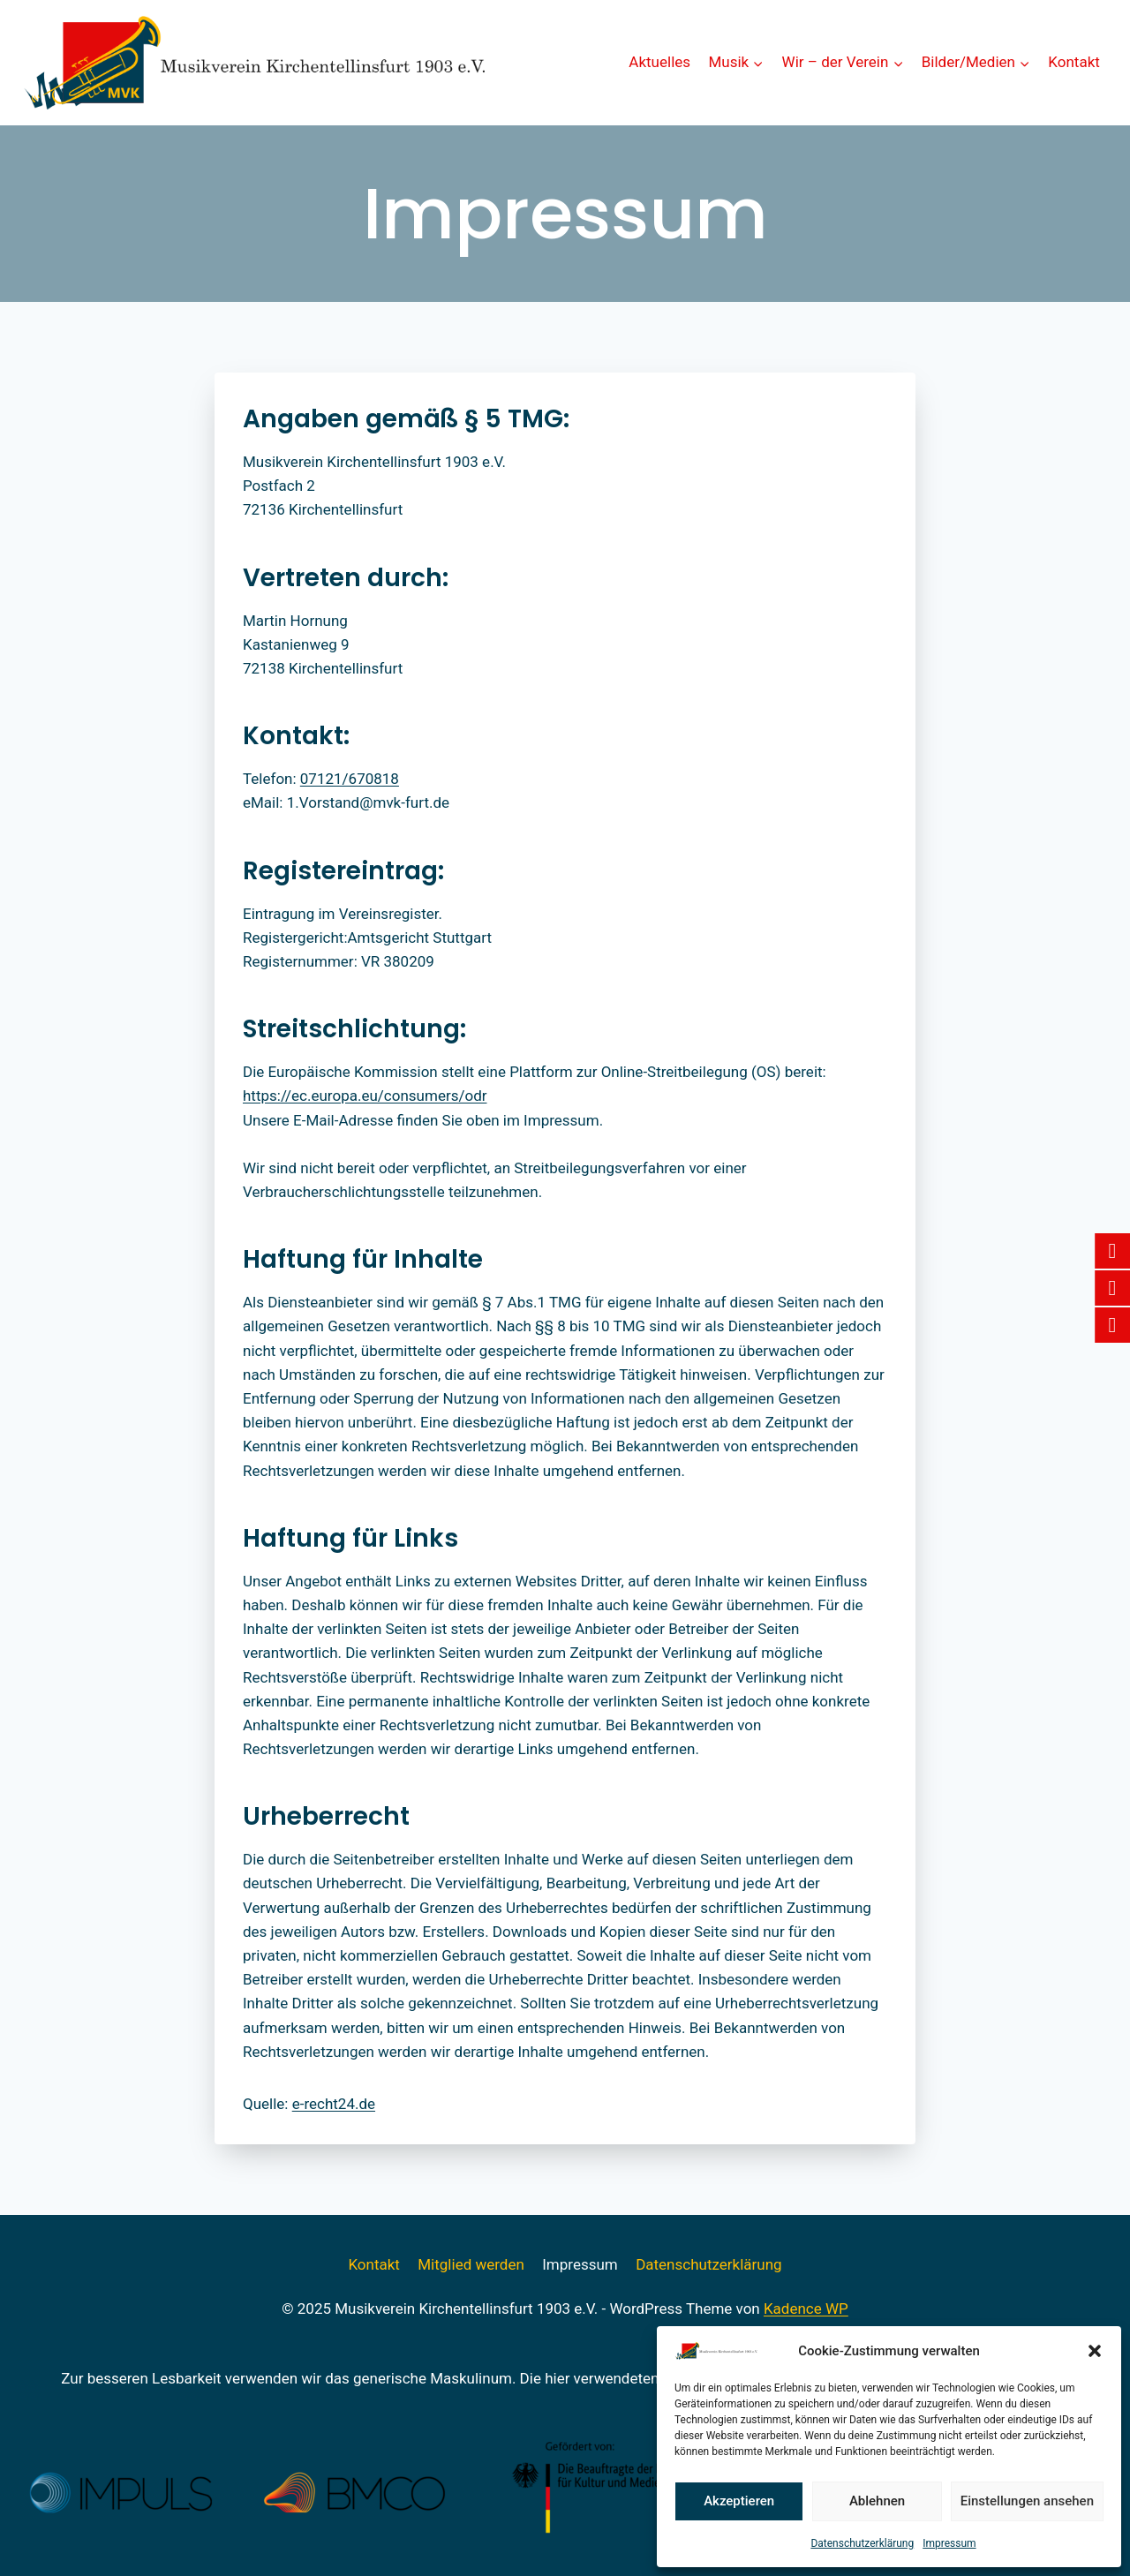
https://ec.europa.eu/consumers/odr (364, 1095)
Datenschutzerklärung (862, 2543)
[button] (1095, 2351)
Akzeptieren (739, 2501)
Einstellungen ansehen (1027, 2501)
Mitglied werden (471, 2264)
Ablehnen (877, 2501)
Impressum (949, 2543)
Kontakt (1074, 62)
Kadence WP (806, 2308)
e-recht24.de (333, 2104)
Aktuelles (659, 62)
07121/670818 (349, 778)
